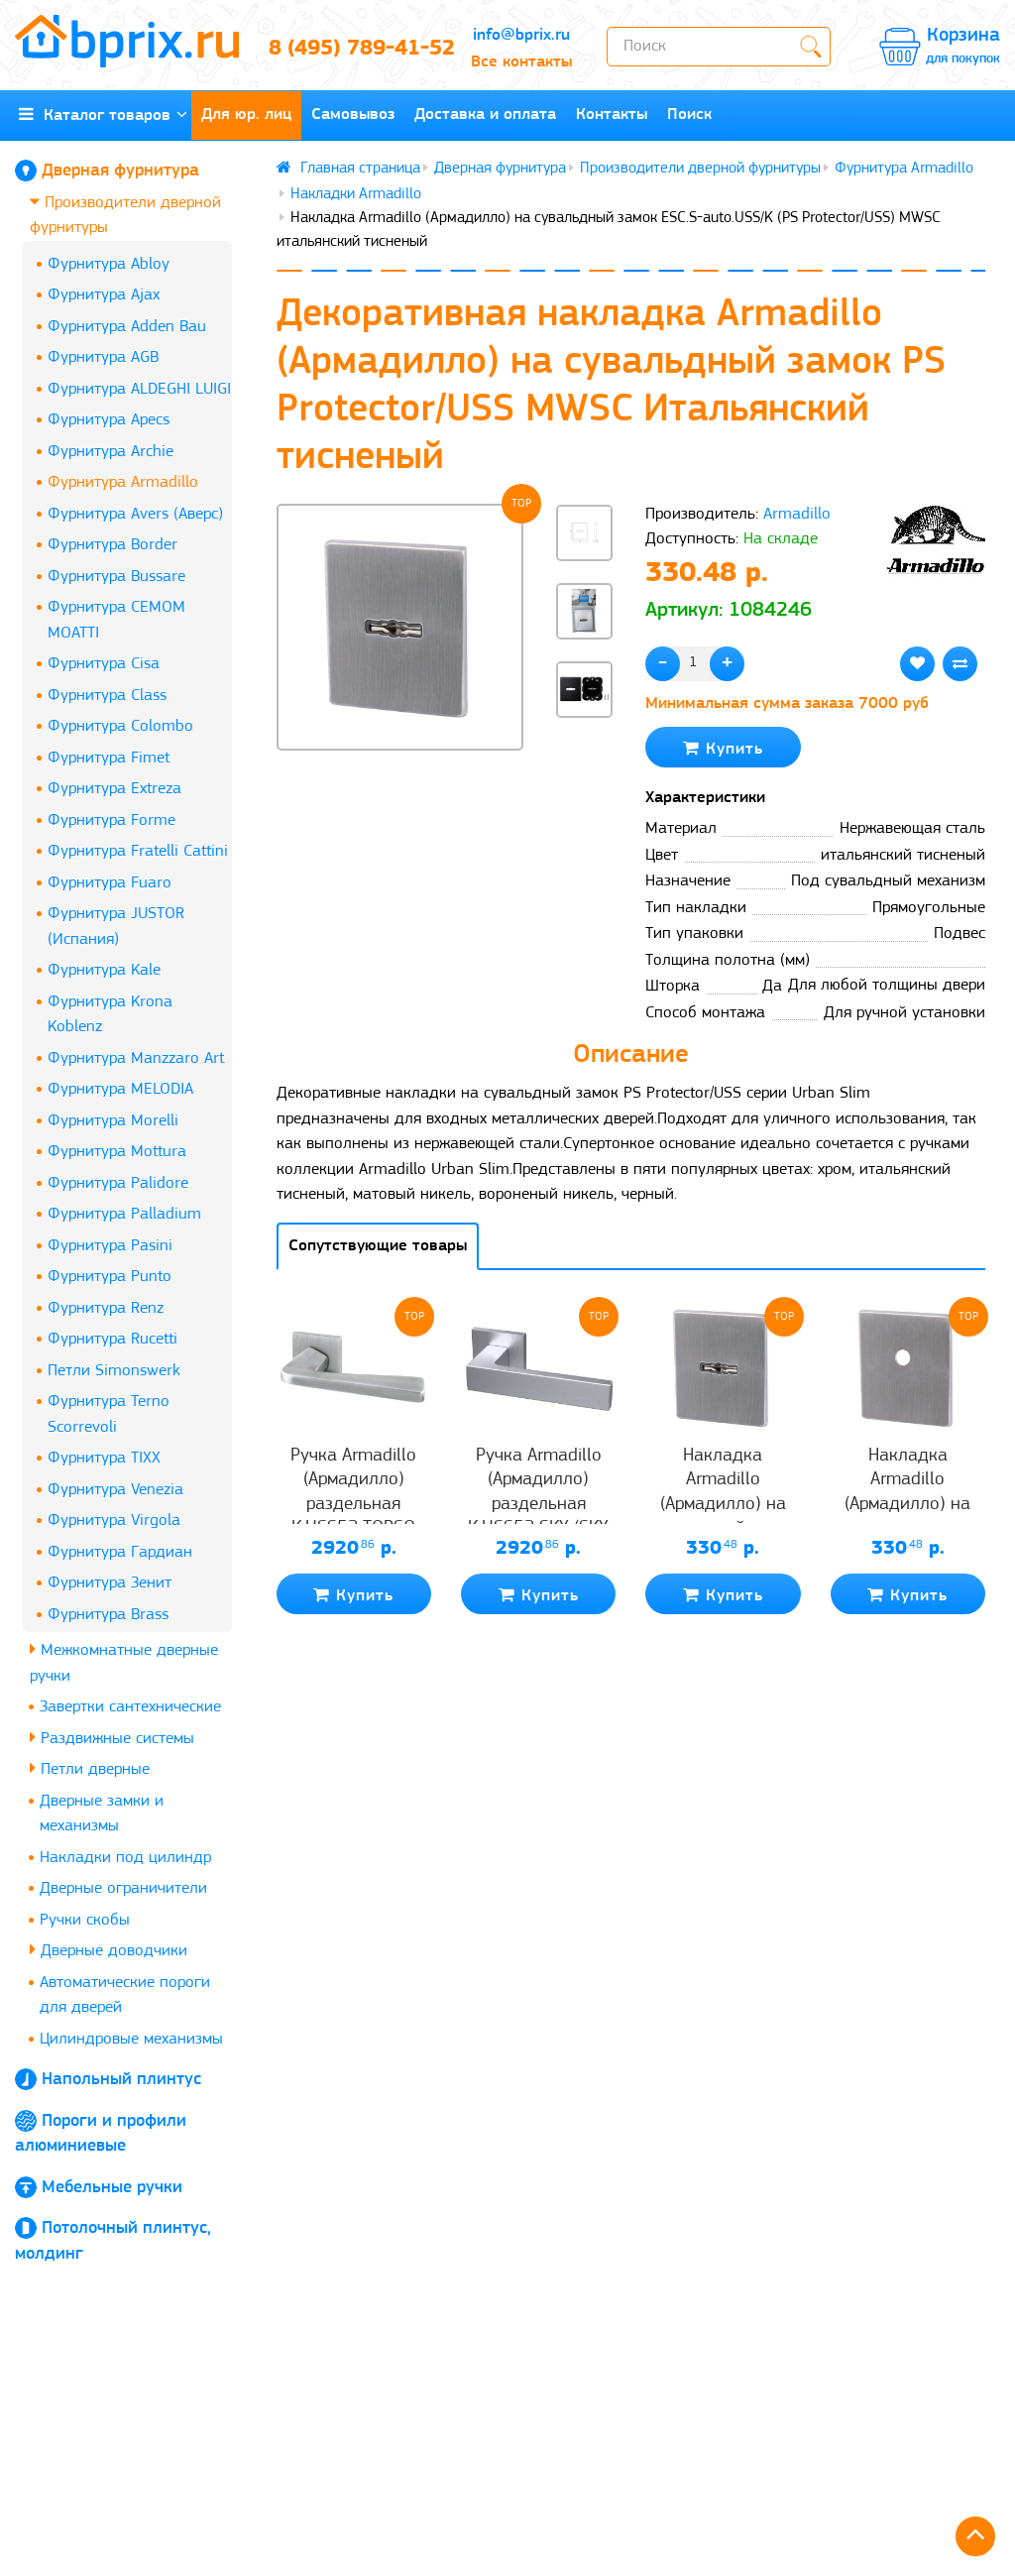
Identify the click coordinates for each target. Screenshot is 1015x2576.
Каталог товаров (103, 114)
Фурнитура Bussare (116, 576)
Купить (723, 748)
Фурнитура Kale (104, 970)
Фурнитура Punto (109, 1276)
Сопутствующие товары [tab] (377, 1245)
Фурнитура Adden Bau (127, 326)
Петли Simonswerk (114, 1370)
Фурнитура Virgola (114, 1520)
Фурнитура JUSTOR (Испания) (116, 926)
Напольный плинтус (121, 2079)
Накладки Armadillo (355, 194)
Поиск (689, 114)
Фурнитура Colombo (120, 726)
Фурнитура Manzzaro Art (136, 1058)
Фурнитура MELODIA (120, 1089)
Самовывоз (353, 114)
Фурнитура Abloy (108, 264)
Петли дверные (90, 1768)
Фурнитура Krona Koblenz (110, 1015)
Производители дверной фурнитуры (125, 214)
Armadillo (797, 514)
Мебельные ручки (112, 2187)
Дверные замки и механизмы (102, 1814)
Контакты (611, 114)
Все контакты (521, 62)
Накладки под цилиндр (125, 1857)
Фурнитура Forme (111, 820)
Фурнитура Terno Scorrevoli (108, 1414)
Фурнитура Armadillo (123, 482)
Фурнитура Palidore (118, 1183)
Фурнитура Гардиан (120, 1552)
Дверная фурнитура (120, 171)
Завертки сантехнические (130, 1706)
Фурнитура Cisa (104, 663)
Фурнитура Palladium (124, 1214)
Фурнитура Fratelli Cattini (138, 851)
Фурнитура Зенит (109, 1583)
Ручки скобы (85, 1920)
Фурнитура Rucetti (112, 1339)
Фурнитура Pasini (110, 1245)
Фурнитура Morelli (113, 1120)
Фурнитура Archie (110, 451)
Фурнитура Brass (108, 1614)
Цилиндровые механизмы (131, 2039)
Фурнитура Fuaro (109, 883)
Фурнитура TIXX (104, 1458)
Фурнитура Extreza (114, 788)
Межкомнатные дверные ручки (124, 1662)
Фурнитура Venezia (115, 1489)
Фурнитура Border (112, 544)
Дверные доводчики (108, 1949)
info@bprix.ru (521, 35)
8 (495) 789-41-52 (352, 49)
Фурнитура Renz (106, 1308)
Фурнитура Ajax (104, 295)
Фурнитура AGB (103, 357)
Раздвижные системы (112, 1737)
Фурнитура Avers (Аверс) (135, 514)
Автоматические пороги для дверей (125, 1995)
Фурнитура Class (107, 695)
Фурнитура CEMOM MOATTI (116, 620)
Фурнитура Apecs (108, 419)
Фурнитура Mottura (117, 1151)
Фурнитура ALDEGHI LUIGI (139, 389)
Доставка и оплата (485, 114)
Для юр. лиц (246, 114)
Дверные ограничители (123, 1888)
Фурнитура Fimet (108, 758)
